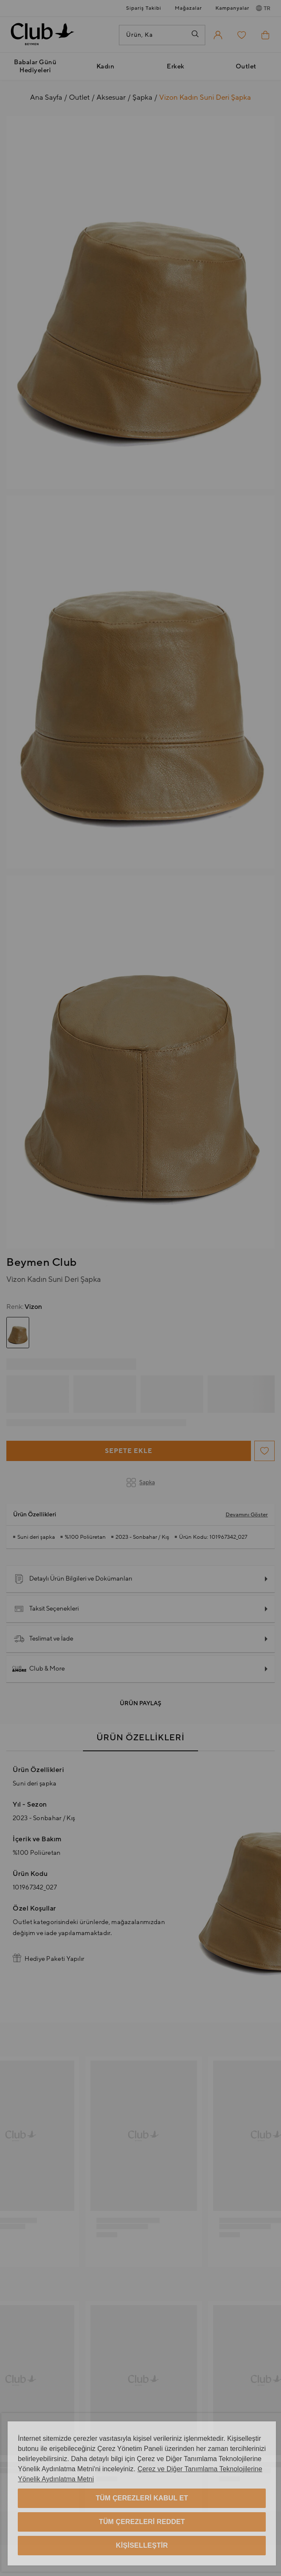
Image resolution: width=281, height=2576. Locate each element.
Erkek (176, 67)
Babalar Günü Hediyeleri (35, 66)
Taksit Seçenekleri (46, 1609)
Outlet (246, 67)
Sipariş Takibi (143, 8)
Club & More (39, 1669)
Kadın (105, 67)
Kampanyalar (232, 8)
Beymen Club (41, 1262)
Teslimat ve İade (43, 1639)
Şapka (141, 1482)
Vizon (24, 1306)
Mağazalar (188, 8)
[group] (17, 1332)
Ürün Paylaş (140, 1703)
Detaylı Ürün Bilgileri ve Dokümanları (73, 1579)
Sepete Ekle (128, 1451)
